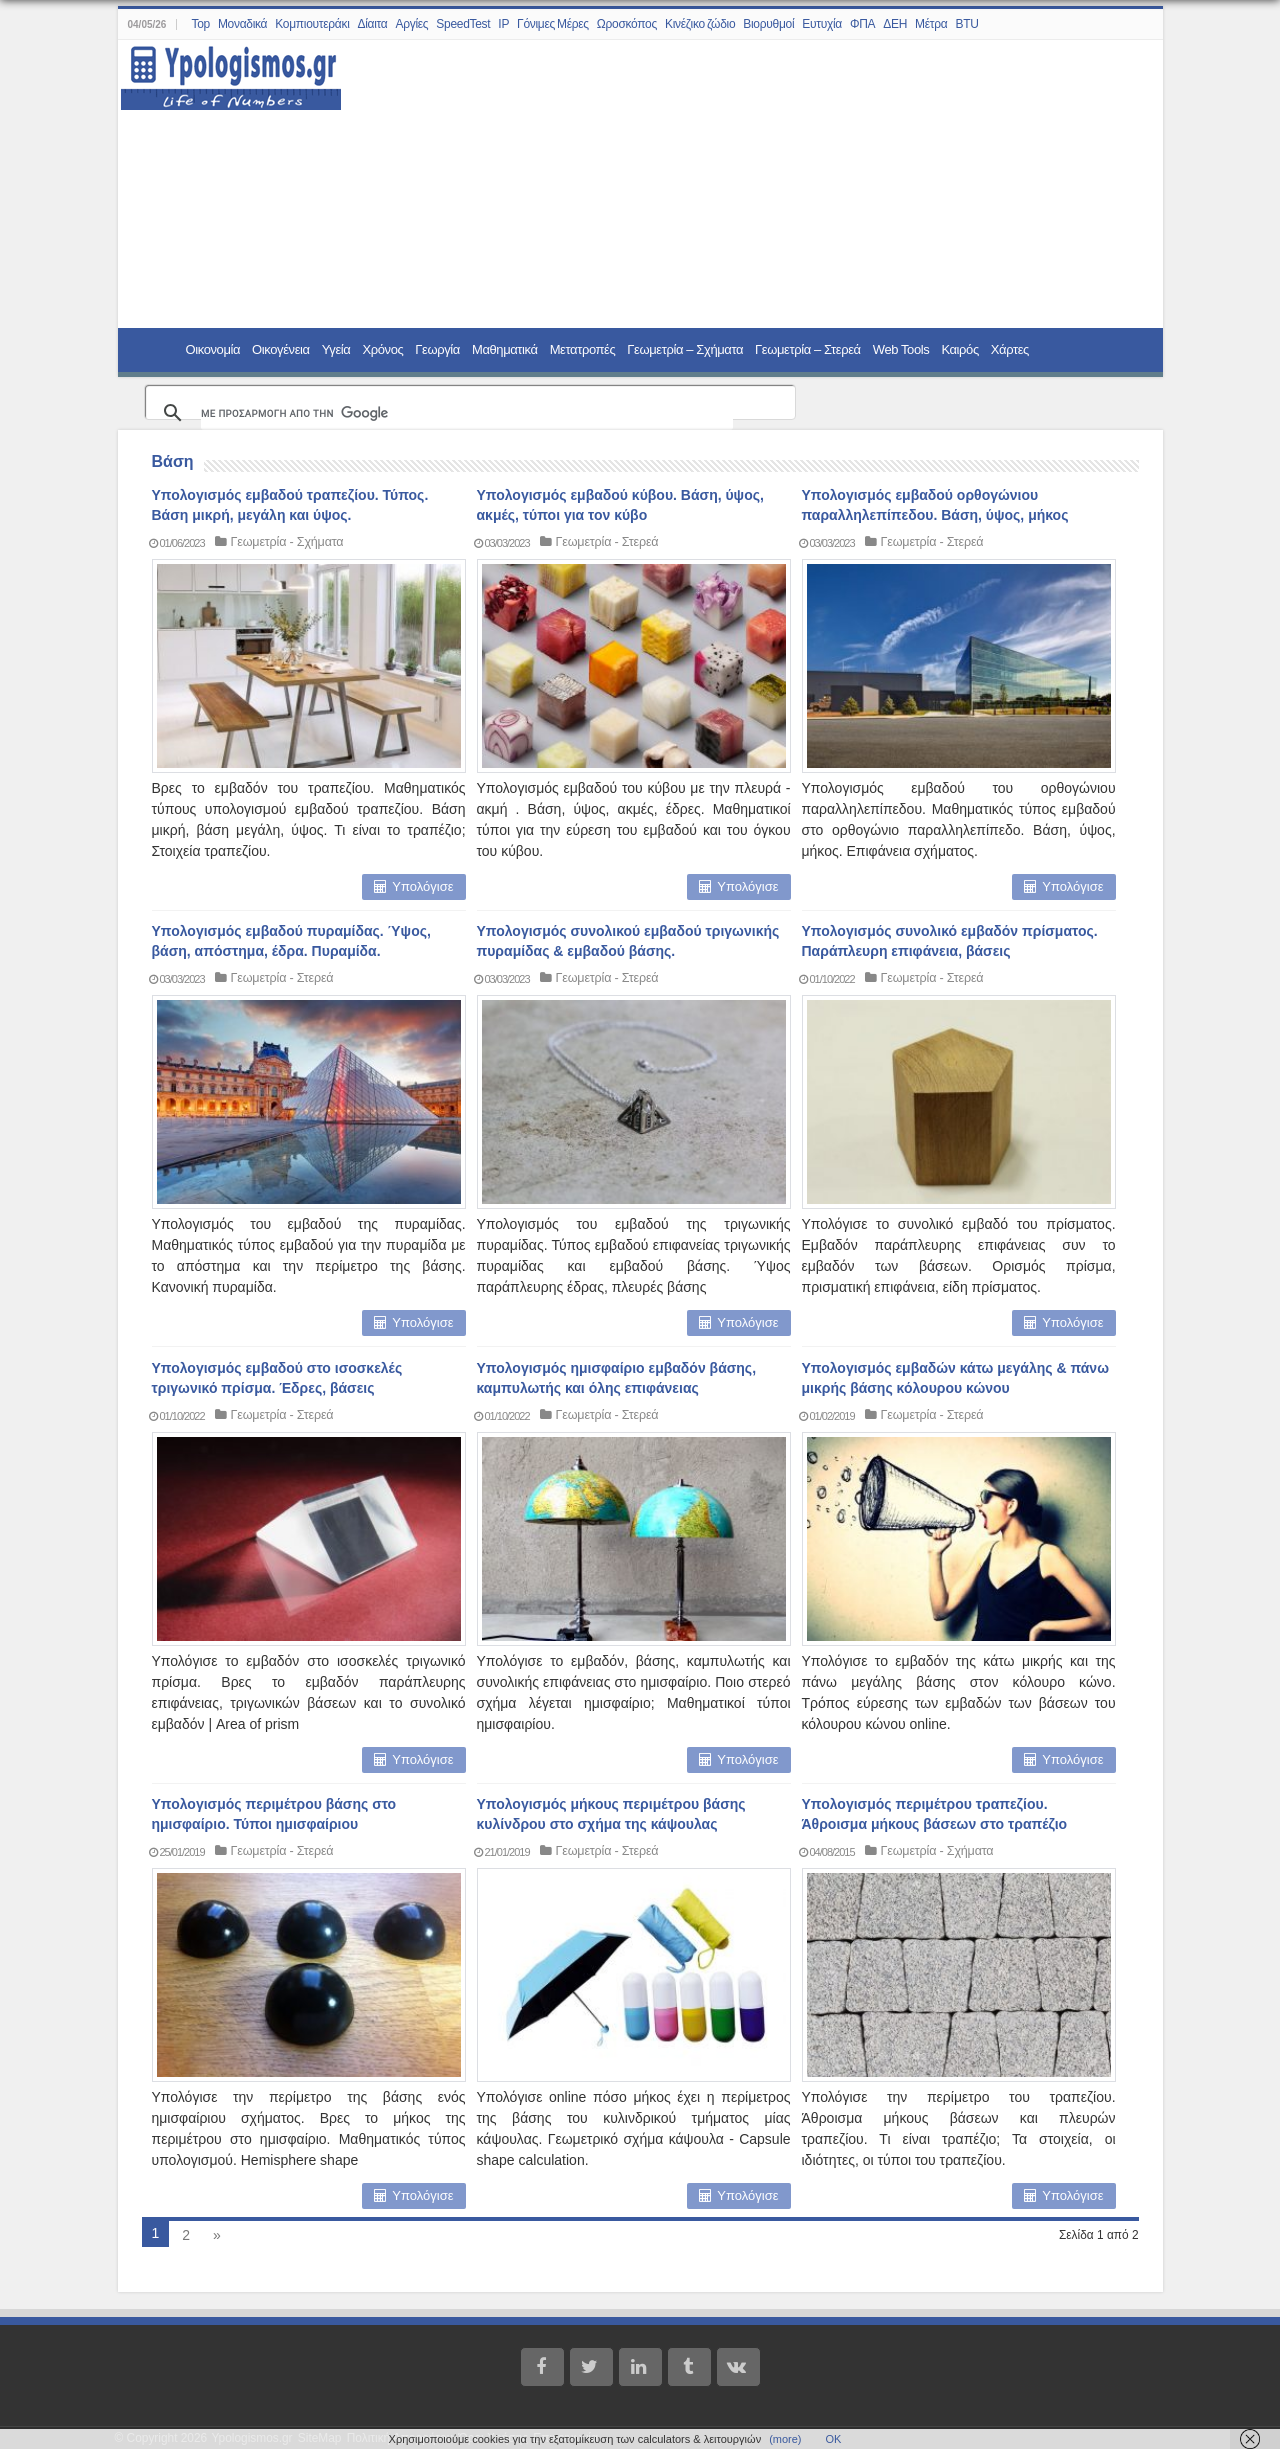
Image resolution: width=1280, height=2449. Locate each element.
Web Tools (901, 349)
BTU (966, 24)
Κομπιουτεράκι (312, 24)
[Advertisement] (740, 185)
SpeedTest (463, 24)
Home (154, 349)
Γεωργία (437, 349)
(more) (785, 2439)
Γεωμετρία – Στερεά (808, 349)
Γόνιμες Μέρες (553, 24)
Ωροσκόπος (627, 24)
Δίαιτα (373, 24)
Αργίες (412, 24)
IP (503, 24)
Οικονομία (213, 349)
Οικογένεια (281, 349)
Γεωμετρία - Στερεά (608, 542)
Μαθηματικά (505, 349)
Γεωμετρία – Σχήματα (685, 349)
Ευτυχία (822, 24)
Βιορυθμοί (768, 24)
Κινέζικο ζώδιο (700, 24)
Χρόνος (382, 349)
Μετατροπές (583, 349)
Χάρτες (1010, 349)
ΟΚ (834, 2439)
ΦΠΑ (862, 24)
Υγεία (336, 349)
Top (200, 24)
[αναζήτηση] (467, 413)
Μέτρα (931, 24)
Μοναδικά (242, 24)
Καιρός (959, 349)
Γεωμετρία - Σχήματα (288, 542)
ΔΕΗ (895, 24)
